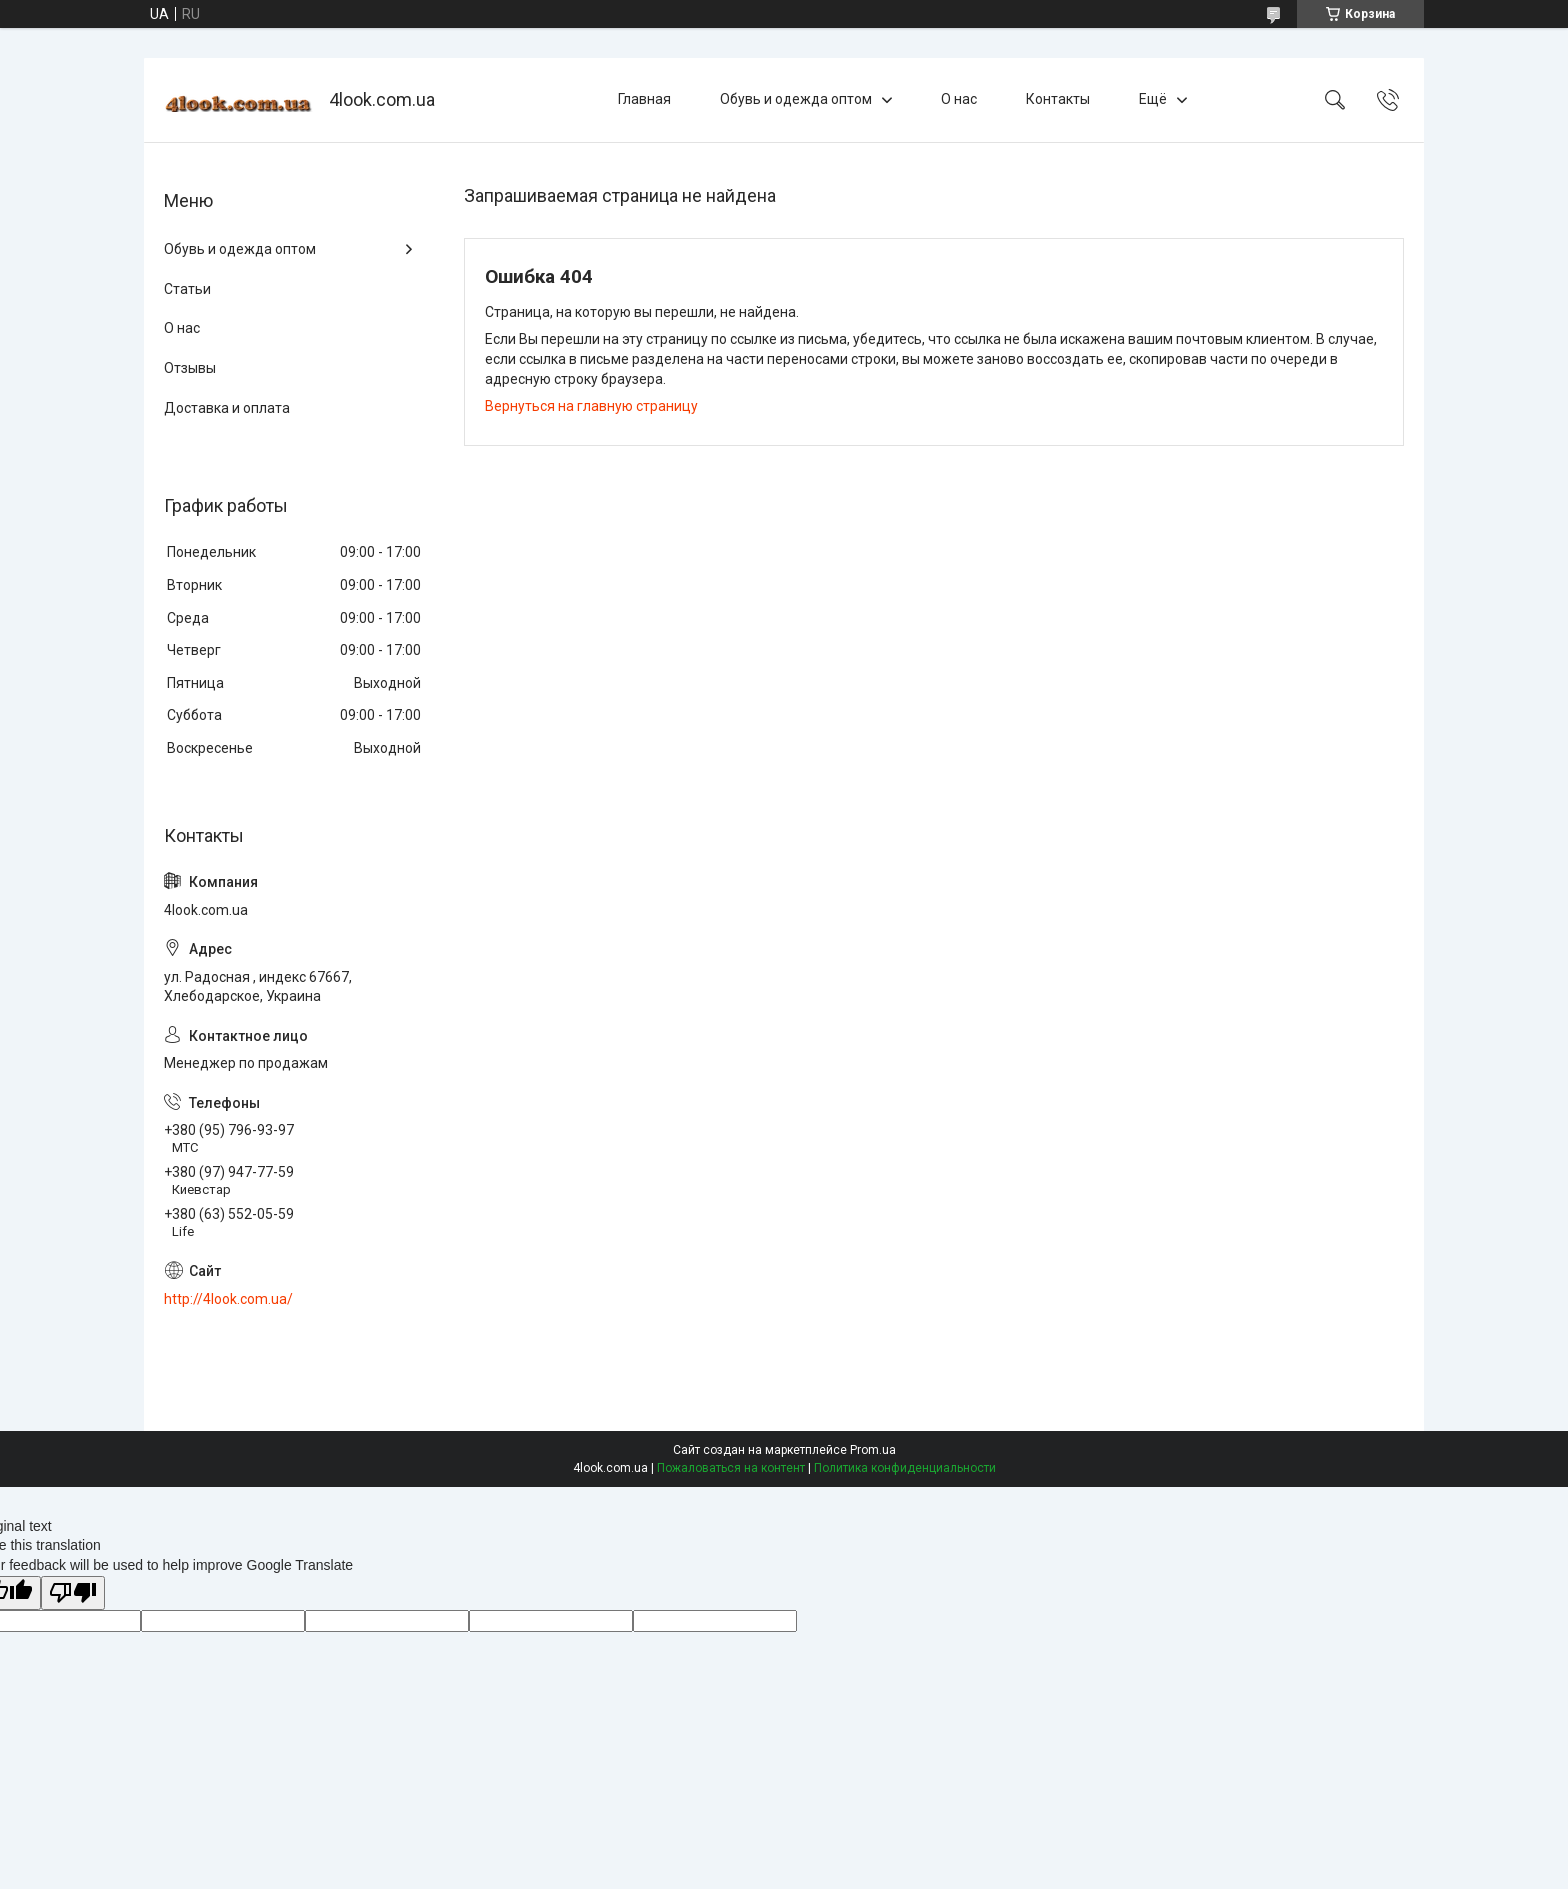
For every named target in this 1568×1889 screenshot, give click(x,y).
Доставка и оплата (227, 408)
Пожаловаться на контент (731, 1468)
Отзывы (190, 368)
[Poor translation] (73, 1593)
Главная (644, 99)
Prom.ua (873, 1450)
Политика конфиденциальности (905, 1468)
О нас (959, 99)
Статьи (187, 289)
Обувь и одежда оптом (796, 99)
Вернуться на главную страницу (591, 406)
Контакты (1058, 99)
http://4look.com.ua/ (228, 1299)
